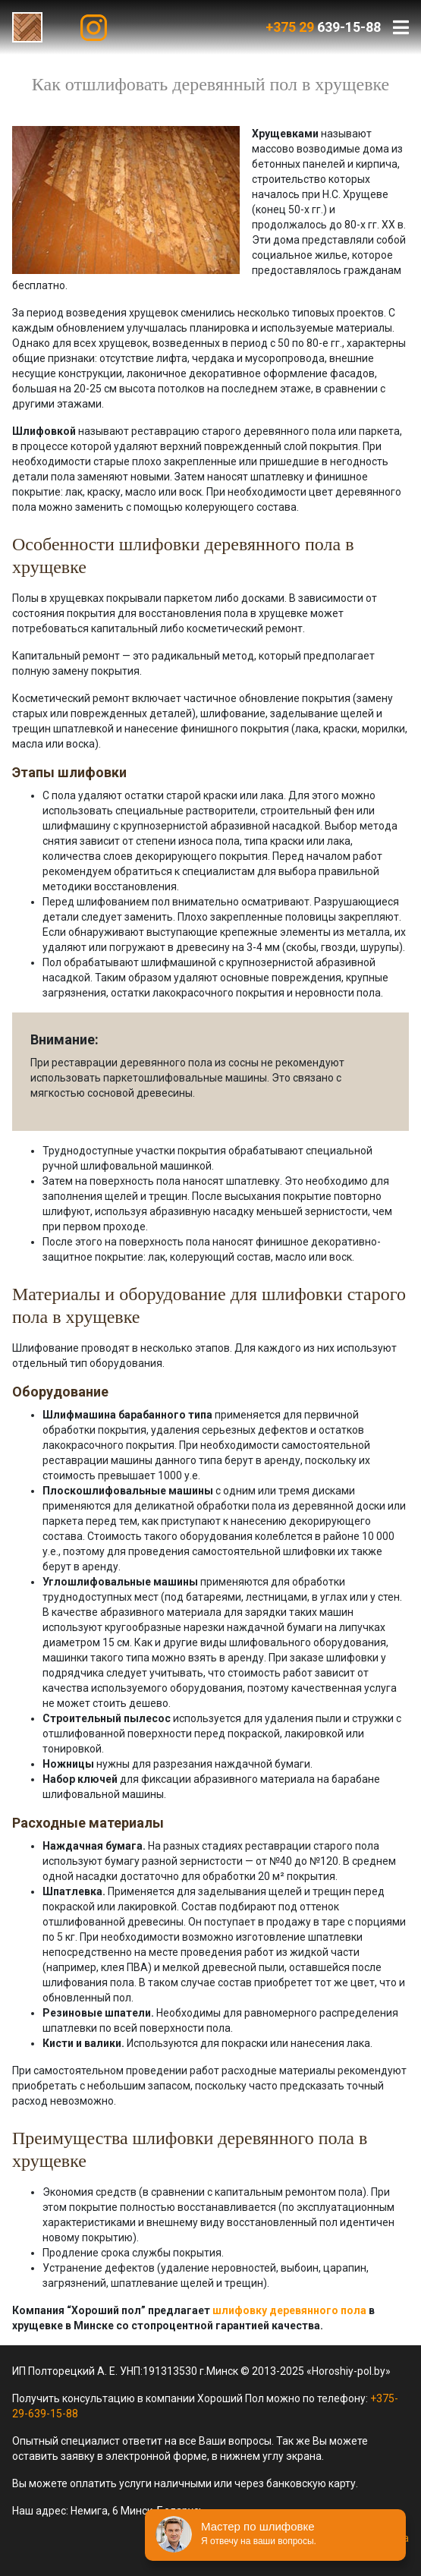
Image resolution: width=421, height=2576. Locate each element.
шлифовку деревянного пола (289, 2310)
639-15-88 (323, 27)
